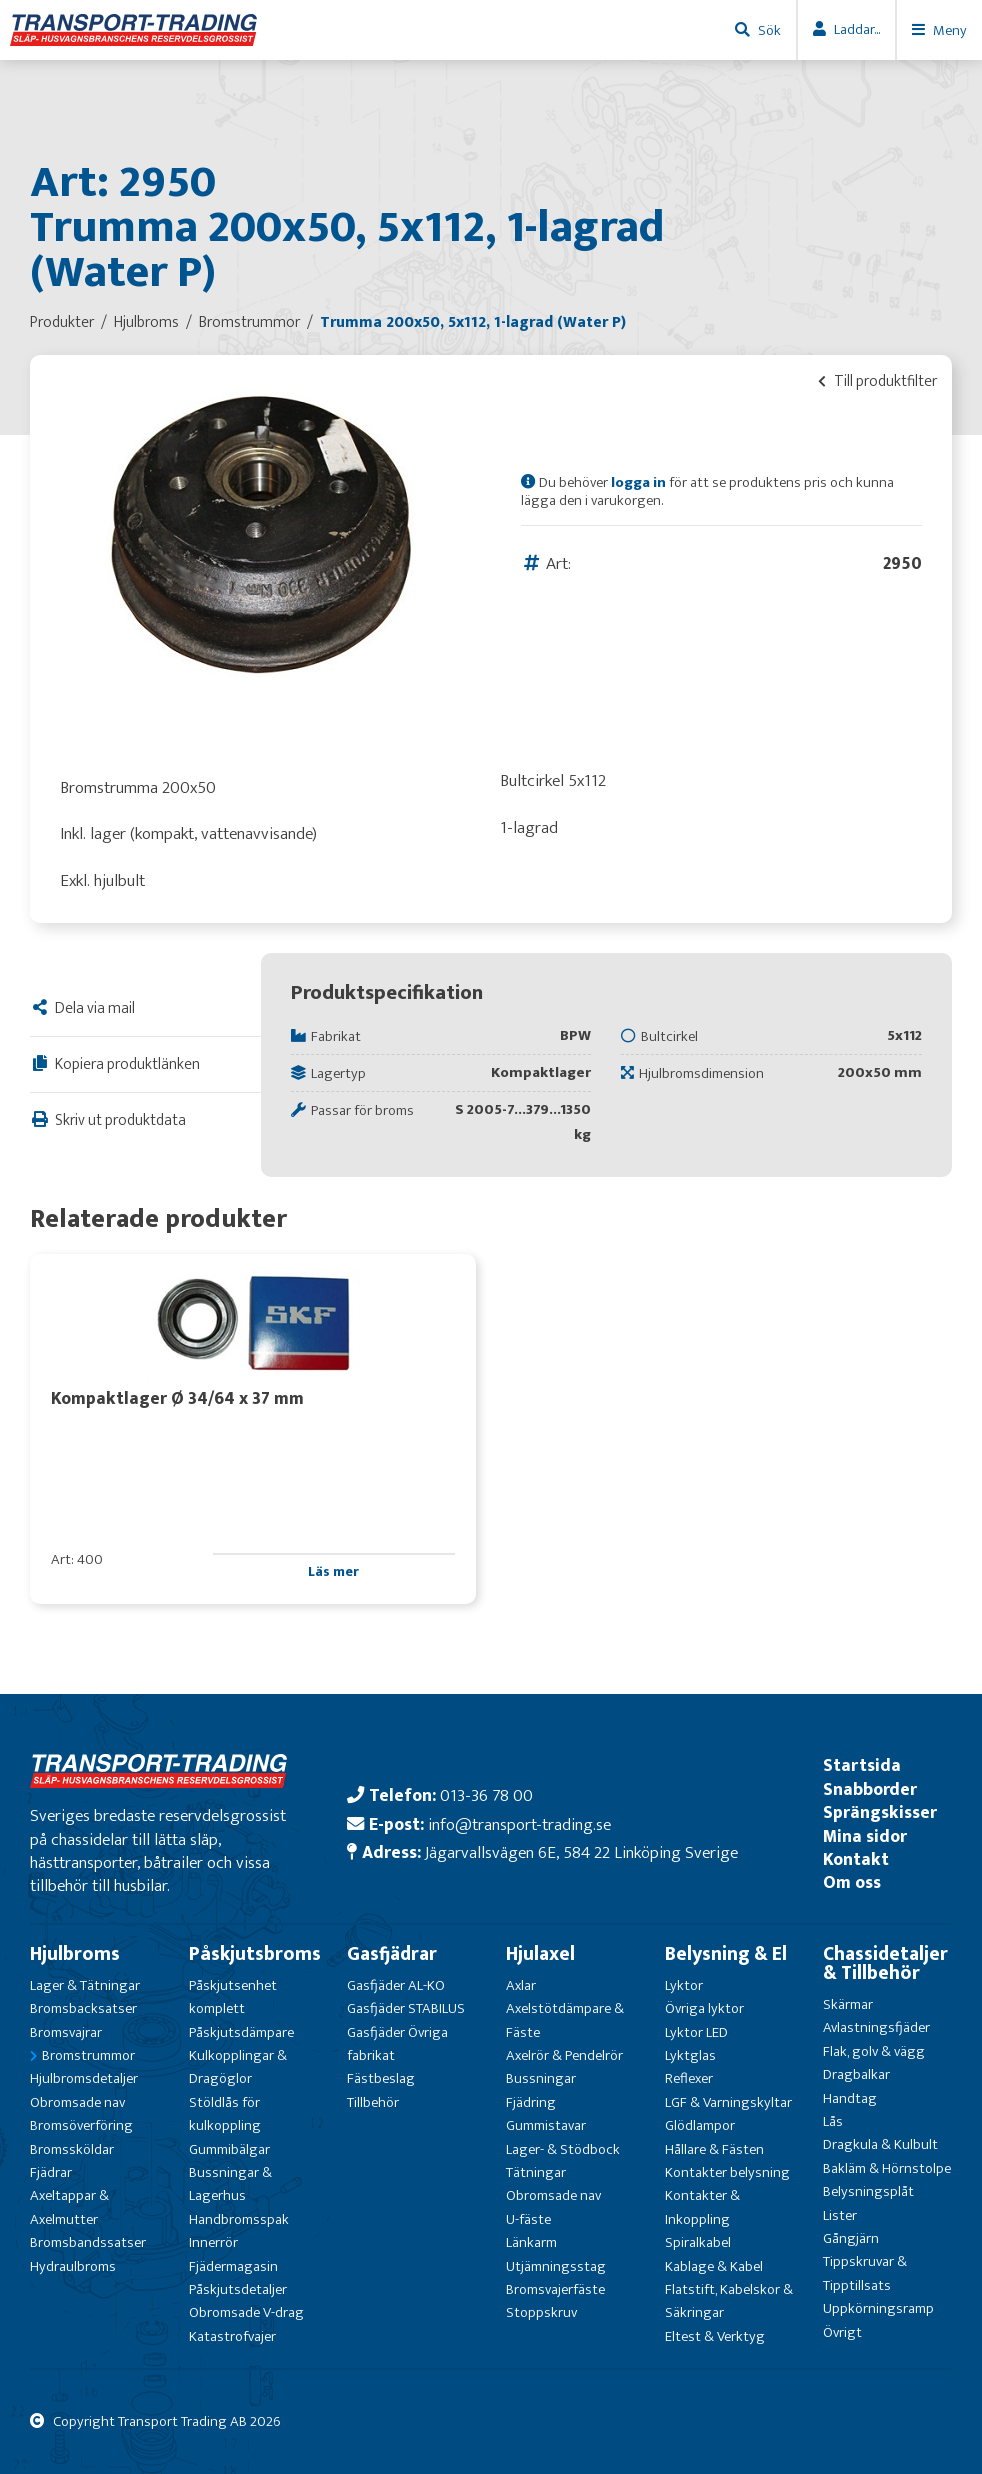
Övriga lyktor (704, 2008)
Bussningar (541, 2078)
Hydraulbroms (73, 2266)
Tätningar (536, 2172)
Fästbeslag (381, 2078)
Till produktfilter (877, 381)
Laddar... (857, 29)
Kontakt (856, 1859)
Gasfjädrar (392, 1954)
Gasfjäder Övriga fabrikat (397, 2044)
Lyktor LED (696, 2032)
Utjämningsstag (556, 2266)
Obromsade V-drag (246, 2312)
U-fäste (528, 2219)
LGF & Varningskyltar (728, 2102)
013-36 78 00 (486, 1795)
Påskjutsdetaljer (238, 2289)
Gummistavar (546, 2125)
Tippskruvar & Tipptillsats (865, 2273)
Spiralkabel (698, 2242)
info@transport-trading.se (519, 1824)
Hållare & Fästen (714, 2149)
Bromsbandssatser (88, 2242)
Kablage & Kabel (714, 2266)
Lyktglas (690, 2055)
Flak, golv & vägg (874, 2051)
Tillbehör (373, 2102)
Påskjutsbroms (255, 1954)
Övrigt (842, 2332)
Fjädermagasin (233, 2266)
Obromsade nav (77, 2102)
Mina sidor (865, 1836)
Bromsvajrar (66, 2032)
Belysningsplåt (868, 2191)
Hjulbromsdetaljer (84, 2078)
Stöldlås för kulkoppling (225, 2114)
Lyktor (684, 1985)
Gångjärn (851, 2238)
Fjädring (531, 2102)
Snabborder (870, 1789)
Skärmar (848, 2004)
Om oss (852, 1882)
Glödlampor (700, 2125)
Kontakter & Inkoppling (702, 2207)
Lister (840, 2215)
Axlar (521, 1985)
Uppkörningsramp (878, 2308)
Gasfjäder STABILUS (406, 2008)
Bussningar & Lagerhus (230, 2184)
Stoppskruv (541, 2312)
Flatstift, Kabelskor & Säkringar (729, 2301)
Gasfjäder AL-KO (396, 1985)
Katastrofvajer (232, 2336)
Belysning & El (726, 1954)
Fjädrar (51, 2172)
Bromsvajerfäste (555, 2289)
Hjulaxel (540, 1954)
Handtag (850, 2098)
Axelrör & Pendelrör (564, 2055)
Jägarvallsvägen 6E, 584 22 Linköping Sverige (581, 1852)
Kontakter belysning (727, 2172)
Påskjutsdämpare (241, 2032)
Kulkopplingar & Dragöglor (238, 2067)
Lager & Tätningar (85, 1985)
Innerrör (213, 2242)
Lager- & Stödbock (563, 2149)
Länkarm (531, 2242)
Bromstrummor (88, 2055)
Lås (833, 2121)
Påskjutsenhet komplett (233, 1997)
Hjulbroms (75, 1954)
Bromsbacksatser (83, 2008)
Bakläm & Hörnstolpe (887, 2168)
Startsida (862, 1765)
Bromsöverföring (81, 2125)
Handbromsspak (239, 2219)
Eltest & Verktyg (715, 2336)
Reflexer (689, 2078)
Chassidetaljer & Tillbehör (885, 1963)
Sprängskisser (880, 1812)
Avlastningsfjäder (876, 2027)
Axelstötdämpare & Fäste (565, 2020)
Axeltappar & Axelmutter (69, 2207)
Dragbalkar (856, 2074)
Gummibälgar (229, 2149)
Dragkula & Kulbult (880, 2144)
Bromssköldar (72, 2149)
